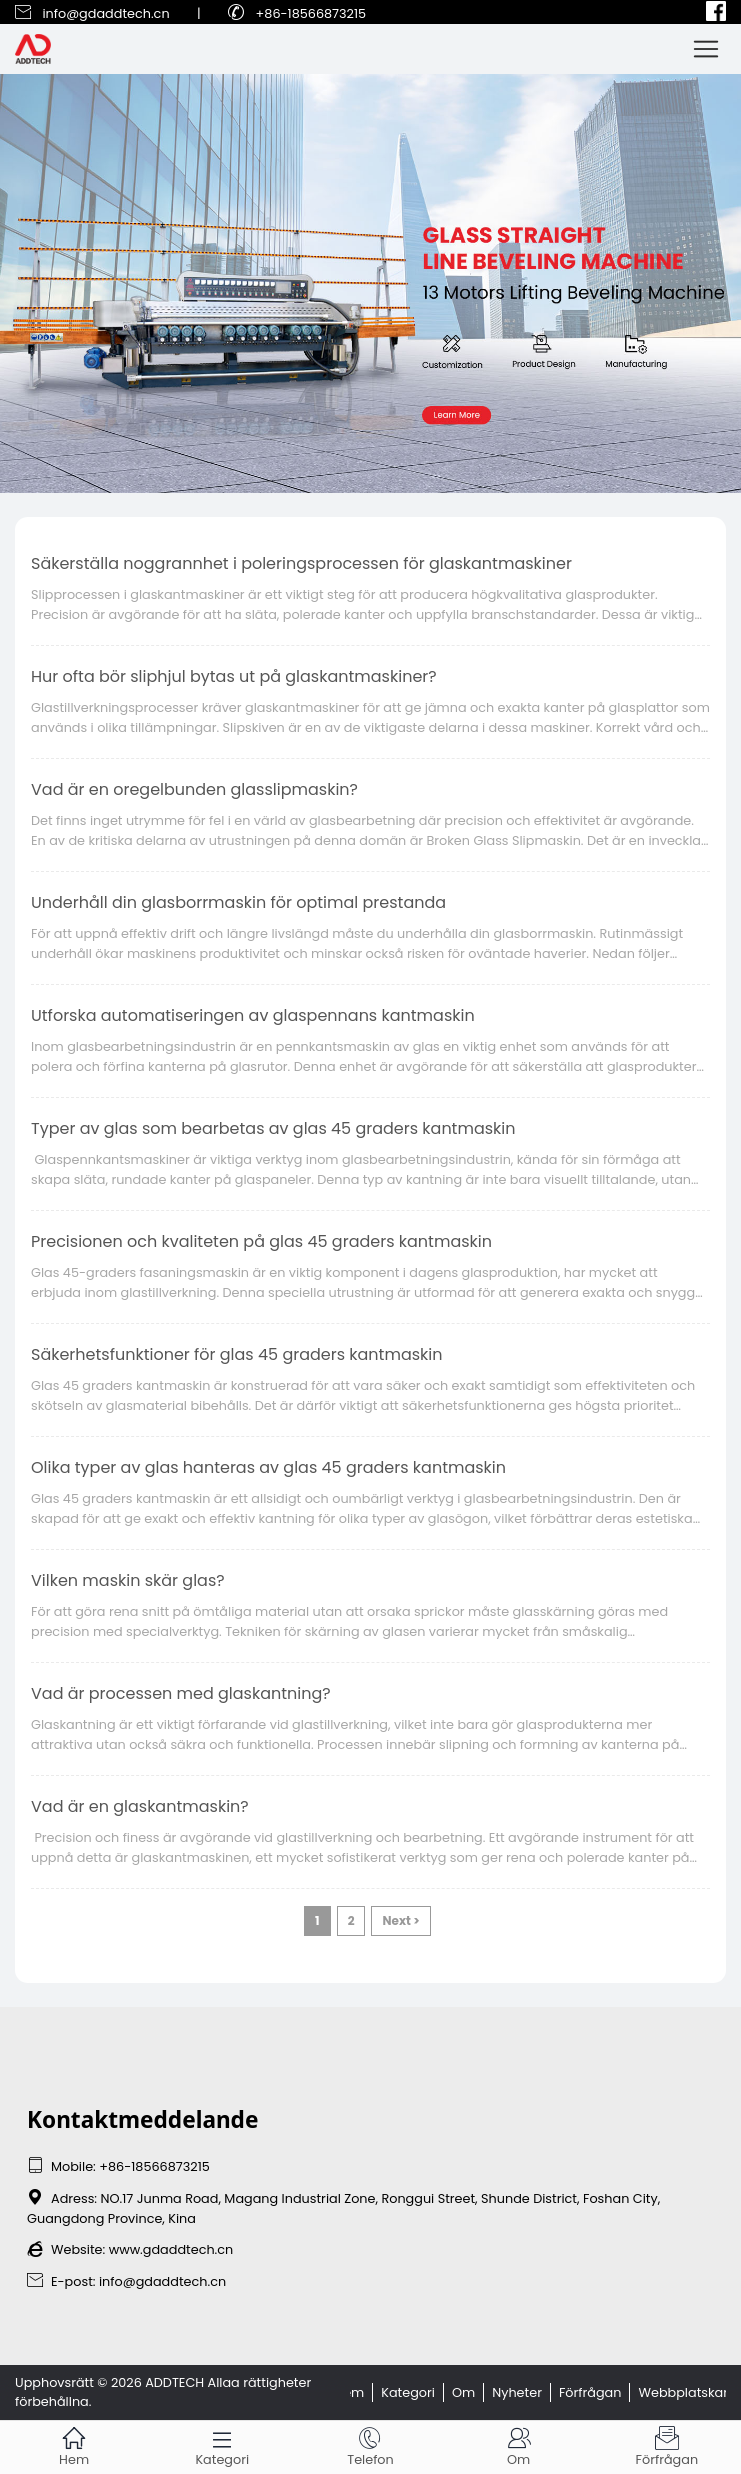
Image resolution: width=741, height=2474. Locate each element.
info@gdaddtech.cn (105, 13)
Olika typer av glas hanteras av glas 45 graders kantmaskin (268, 1467)
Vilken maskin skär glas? (128, 1580)
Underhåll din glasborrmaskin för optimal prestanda (238, 902)
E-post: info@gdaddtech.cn (126, 2281)
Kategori (408, 2392)
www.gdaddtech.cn (171, 2249)
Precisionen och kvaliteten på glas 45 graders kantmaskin (261, 1241)
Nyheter (517, 2392)
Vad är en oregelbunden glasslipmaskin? (194, 789)
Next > (400, 1920)
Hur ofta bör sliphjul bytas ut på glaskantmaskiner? (234, 676)
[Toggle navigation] (706, 49)
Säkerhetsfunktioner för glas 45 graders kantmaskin (237, 1354)
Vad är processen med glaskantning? (181, 1693)
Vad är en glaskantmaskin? (140, 1806)
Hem (349, 2392)
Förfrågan (590, 2392)
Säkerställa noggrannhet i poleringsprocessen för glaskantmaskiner (301, 563)
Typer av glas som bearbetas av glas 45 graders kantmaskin (273, 1128)
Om (463, 2392)
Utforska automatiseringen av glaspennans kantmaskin (253, 1015)
